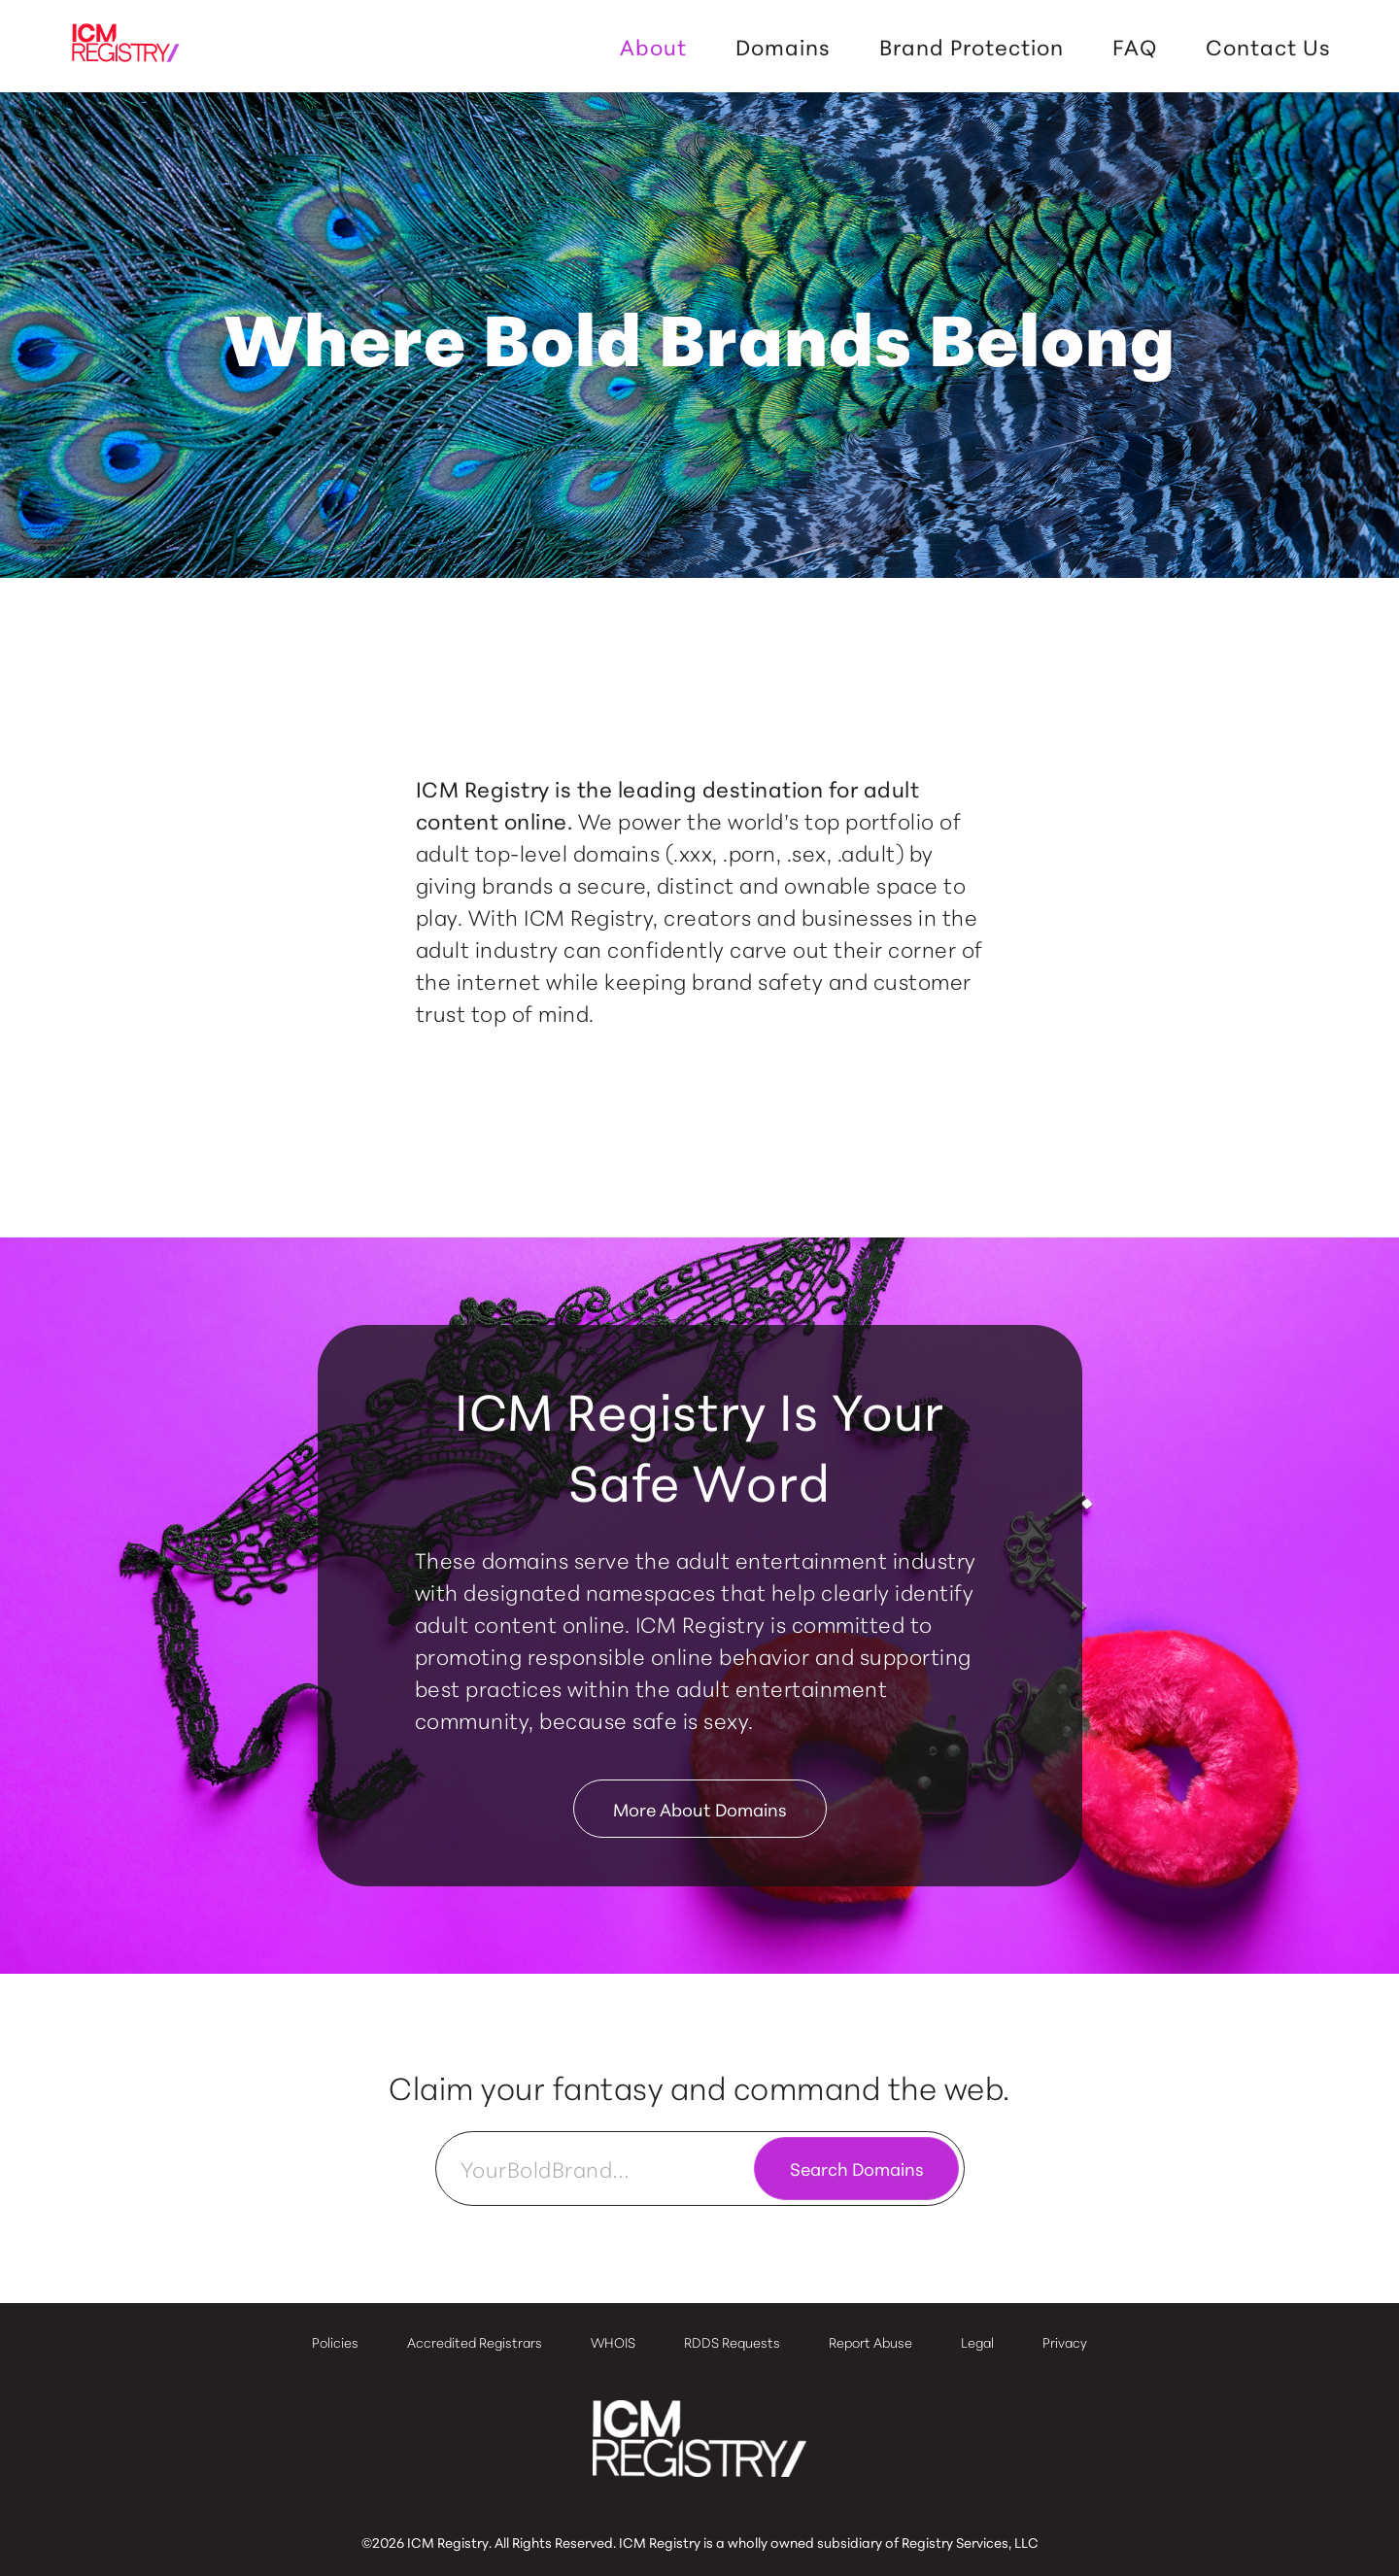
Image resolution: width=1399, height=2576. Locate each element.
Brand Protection (971, 46)
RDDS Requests (732, 2342)
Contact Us (1268, 46)
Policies (335, 2342)
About (653, 46)
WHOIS (613, 2342)
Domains (783, 46)
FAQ (1134, 46)
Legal (977, 2342)
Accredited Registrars (474, 2342)
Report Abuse (870, 2342)
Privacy (1064, 2342)
